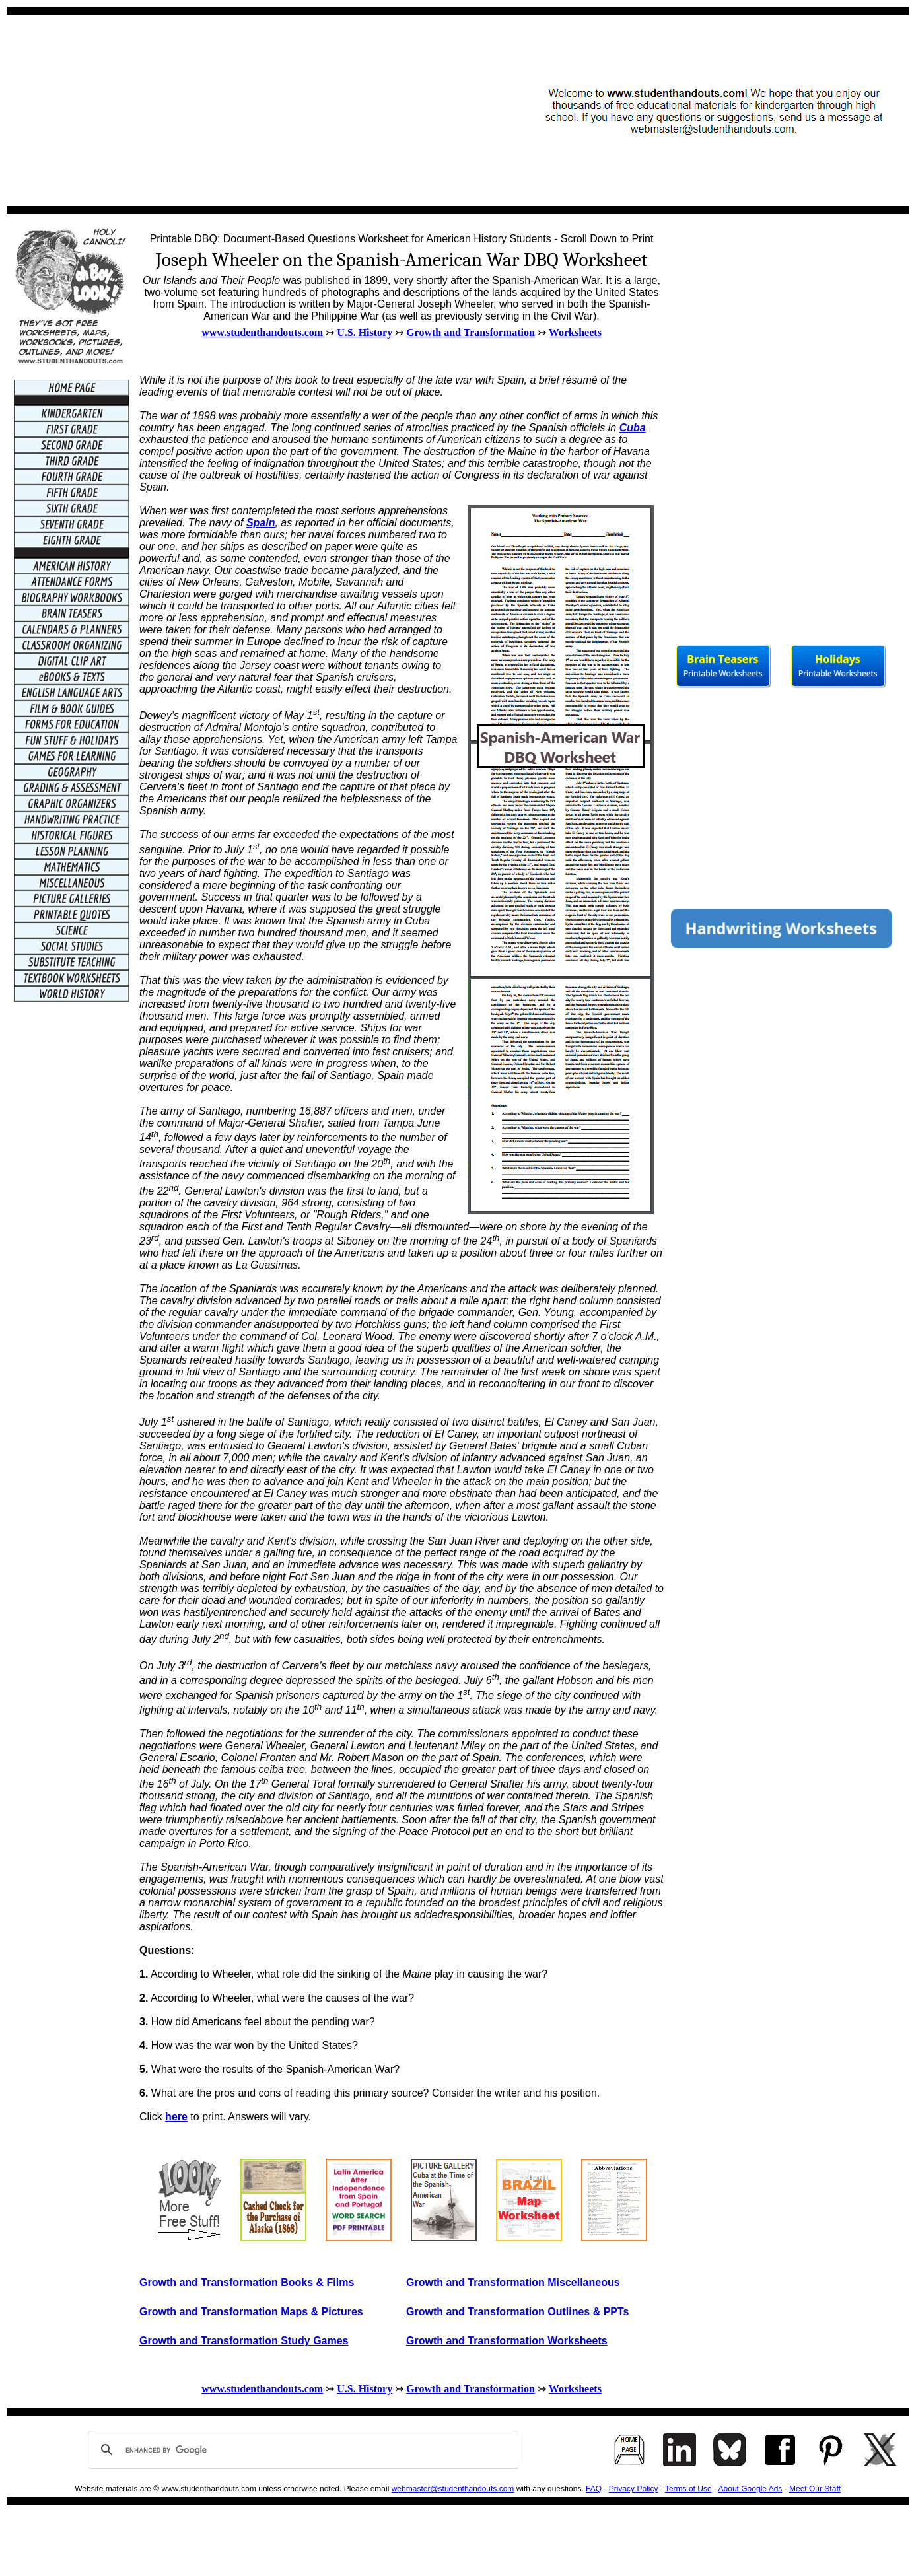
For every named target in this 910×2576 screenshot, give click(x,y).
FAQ (594, 2488)
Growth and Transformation (470, 332)
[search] (301, 2450)
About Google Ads (750, 2488)
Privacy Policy (633, 2488)
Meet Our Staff (815, 2488)
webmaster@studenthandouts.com (453, 2488)
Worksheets (575, 332)
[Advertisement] (255, 110)
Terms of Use (688, 2488)
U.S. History (364, 332)
